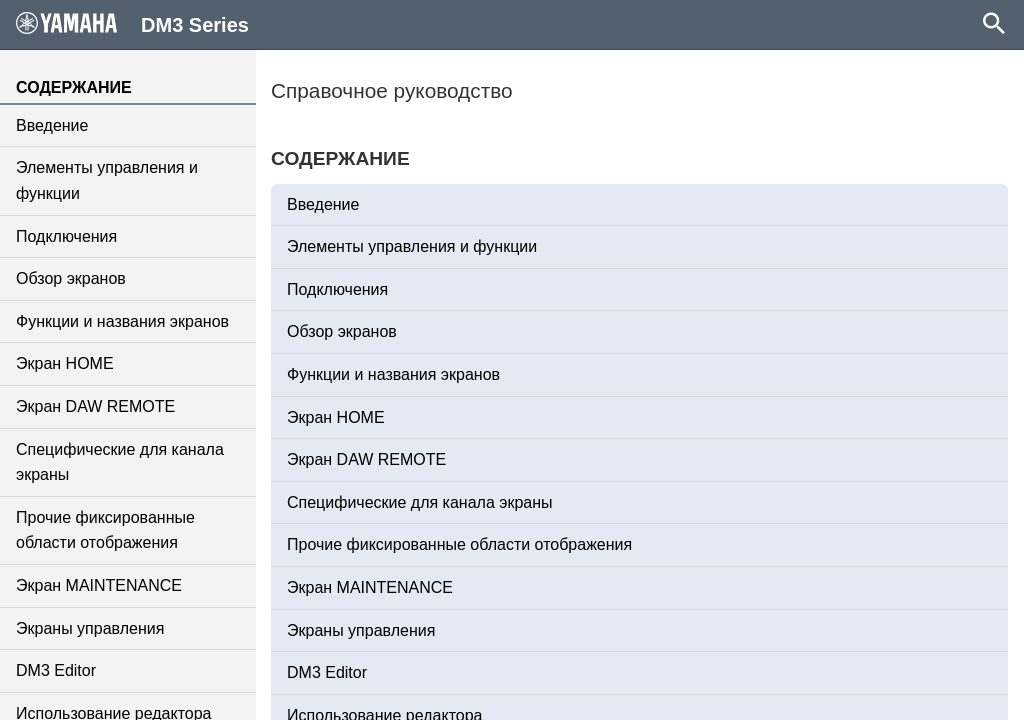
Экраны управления (90, 628)
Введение (52, 125)
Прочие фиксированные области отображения (105, 530)
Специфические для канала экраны (120, 462)
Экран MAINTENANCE (99, 585)
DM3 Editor (56, 670)
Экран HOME (65, 363)
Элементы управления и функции (107, 180)
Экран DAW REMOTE (95, 406)
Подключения (66, 236)
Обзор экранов (71, 278)
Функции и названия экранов (122, 321)
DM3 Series (132, 24)
